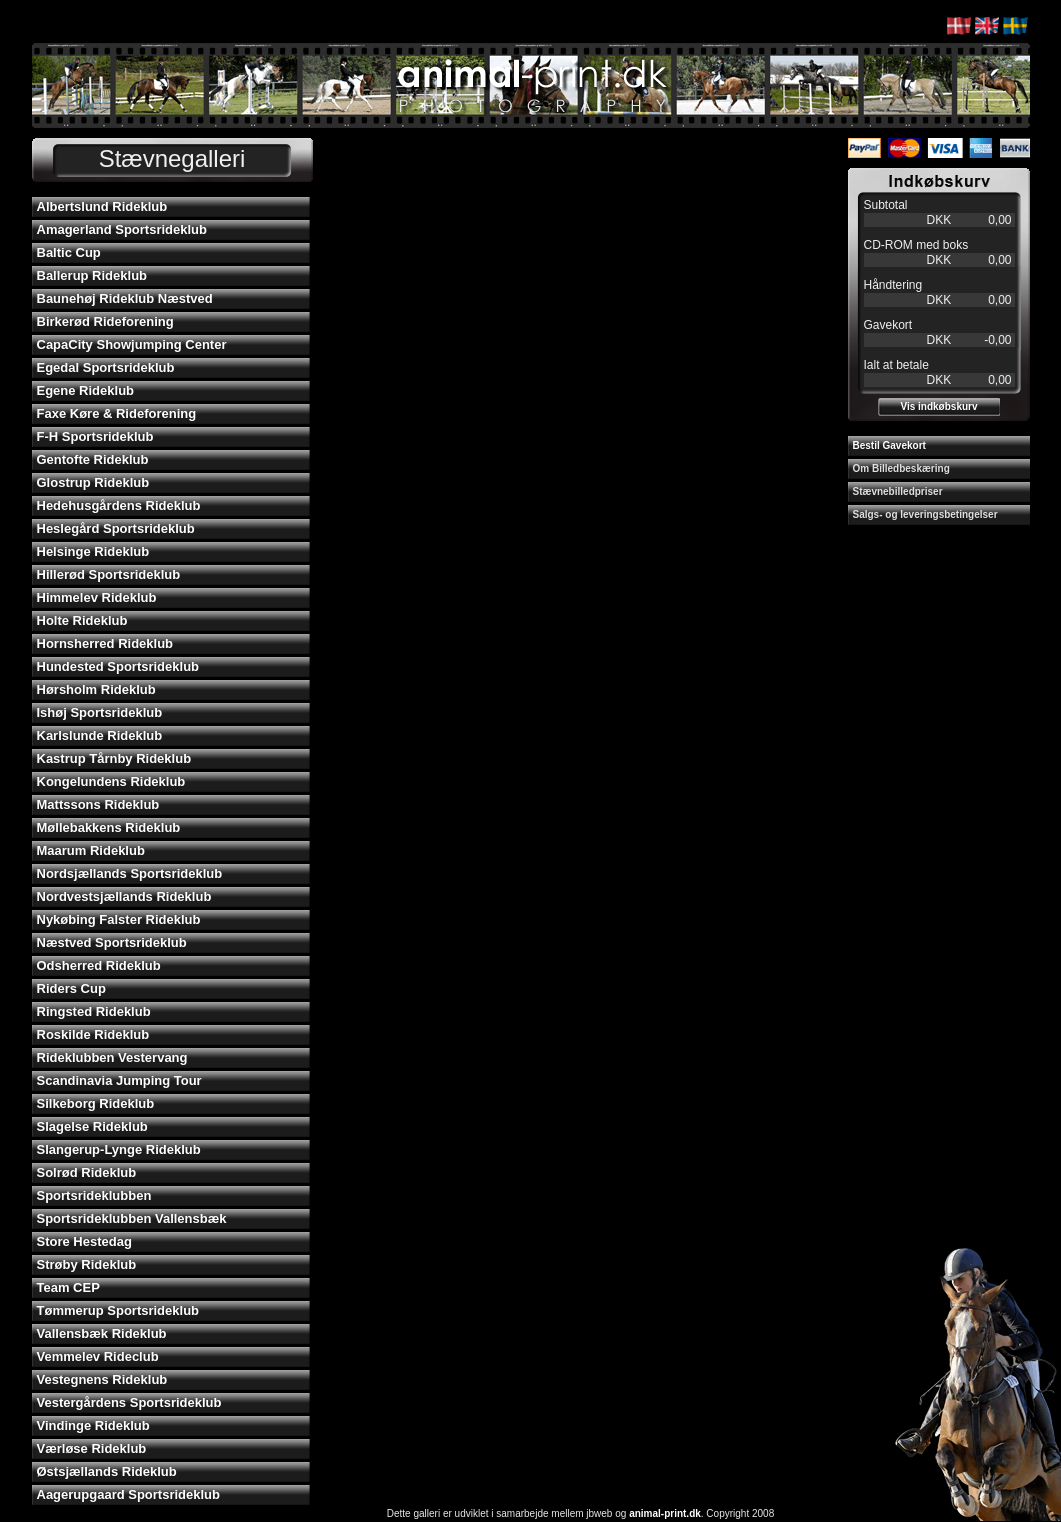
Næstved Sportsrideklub (112, 942)
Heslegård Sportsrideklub (116, 528)
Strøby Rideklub (87, 1264)
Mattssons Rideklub (98, 804)
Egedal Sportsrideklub (106, 367)
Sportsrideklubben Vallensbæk (132, 1218)
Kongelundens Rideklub (111, 781)
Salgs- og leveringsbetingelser (925, 514)
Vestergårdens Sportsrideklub (129, 1402)
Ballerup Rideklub (92, 275)
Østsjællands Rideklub (107, 1471)
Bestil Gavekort (889, 445)
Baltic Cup (69, 252)
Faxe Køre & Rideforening (117, 413)
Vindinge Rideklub (93, 1425)
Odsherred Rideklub (99, 965)
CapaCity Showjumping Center (132, 344)
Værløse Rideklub (92, 1448)
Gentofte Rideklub (93, 459)
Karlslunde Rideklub (100, 735)
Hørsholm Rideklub (96, 689)
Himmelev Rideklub (97, 597)
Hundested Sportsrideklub (118, 666)
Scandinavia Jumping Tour (119, 1080)
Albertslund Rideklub (102, 206)
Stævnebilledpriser (898, 491)
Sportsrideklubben (94, 1195)
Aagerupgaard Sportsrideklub (128, 1494)
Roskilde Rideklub (93, 1034)
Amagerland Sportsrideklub (122, 229)
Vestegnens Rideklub (102, 1379)
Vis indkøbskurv (938, 406)
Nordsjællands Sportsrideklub (130, 873)
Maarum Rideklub (91, 850)
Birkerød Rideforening (105, 321)
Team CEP (68, 1287)
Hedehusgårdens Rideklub (119, 505)
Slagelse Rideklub (92, 1126)
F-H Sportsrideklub (95, 436)
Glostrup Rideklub (93, 482)
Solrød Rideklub (87, 1172)
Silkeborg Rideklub (96, 1103)
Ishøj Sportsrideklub (100, 712)
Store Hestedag (84, 1241)
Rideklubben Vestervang (112, 1057)
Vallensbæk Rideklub (102, 1333)
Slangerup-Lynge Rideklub (119, 1149)
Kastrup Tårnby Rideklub (114, 758)
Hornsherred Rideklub (105, 643)
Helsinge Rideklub (93, 551)
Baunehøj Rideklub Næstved (125, 298)
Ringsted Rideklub (94, 1011)
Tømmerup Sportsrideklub (118, 1310)
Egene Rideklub (86, 390)
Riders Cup (71, 988)
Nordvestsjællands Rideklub (124, 896)
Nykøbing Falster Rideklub (119, 919)
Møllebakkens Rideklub (109, 827)
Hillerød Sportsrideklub (109, 574)
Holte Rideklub (82, 620)
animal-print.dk (665, 1513)
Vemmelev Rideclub (98, 1356)
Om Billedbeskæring (901, 468)
